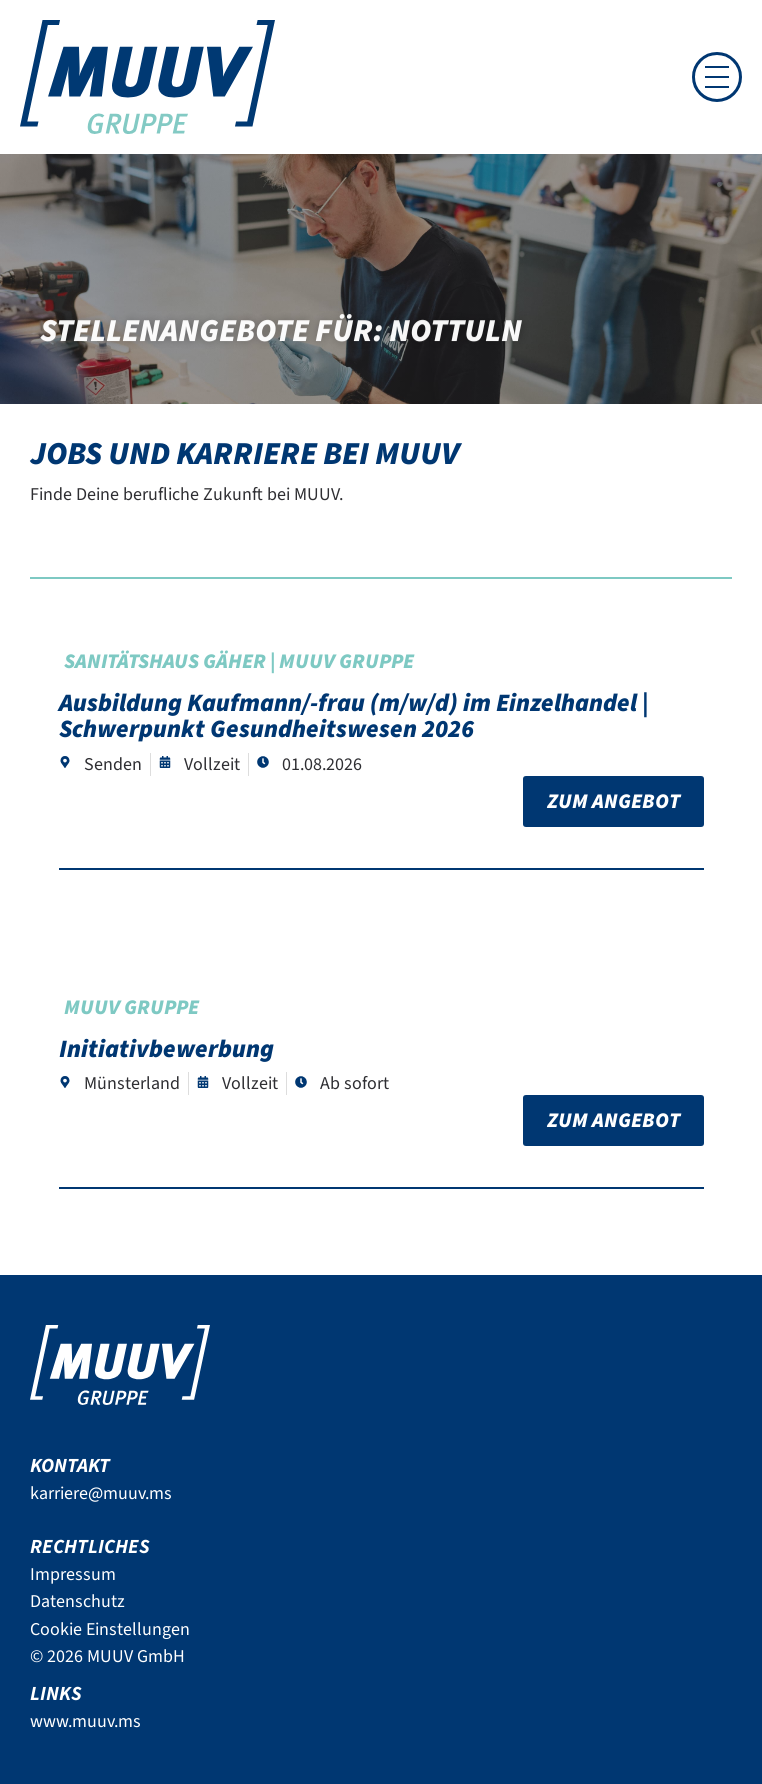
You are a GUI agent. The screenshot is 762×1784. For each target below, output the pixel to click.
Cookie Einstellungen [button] (110, 1629)
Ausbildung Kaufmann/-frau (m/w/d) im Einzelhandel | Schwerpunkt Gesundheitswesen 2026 (354, 716)
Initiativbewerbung (166, 1049)
